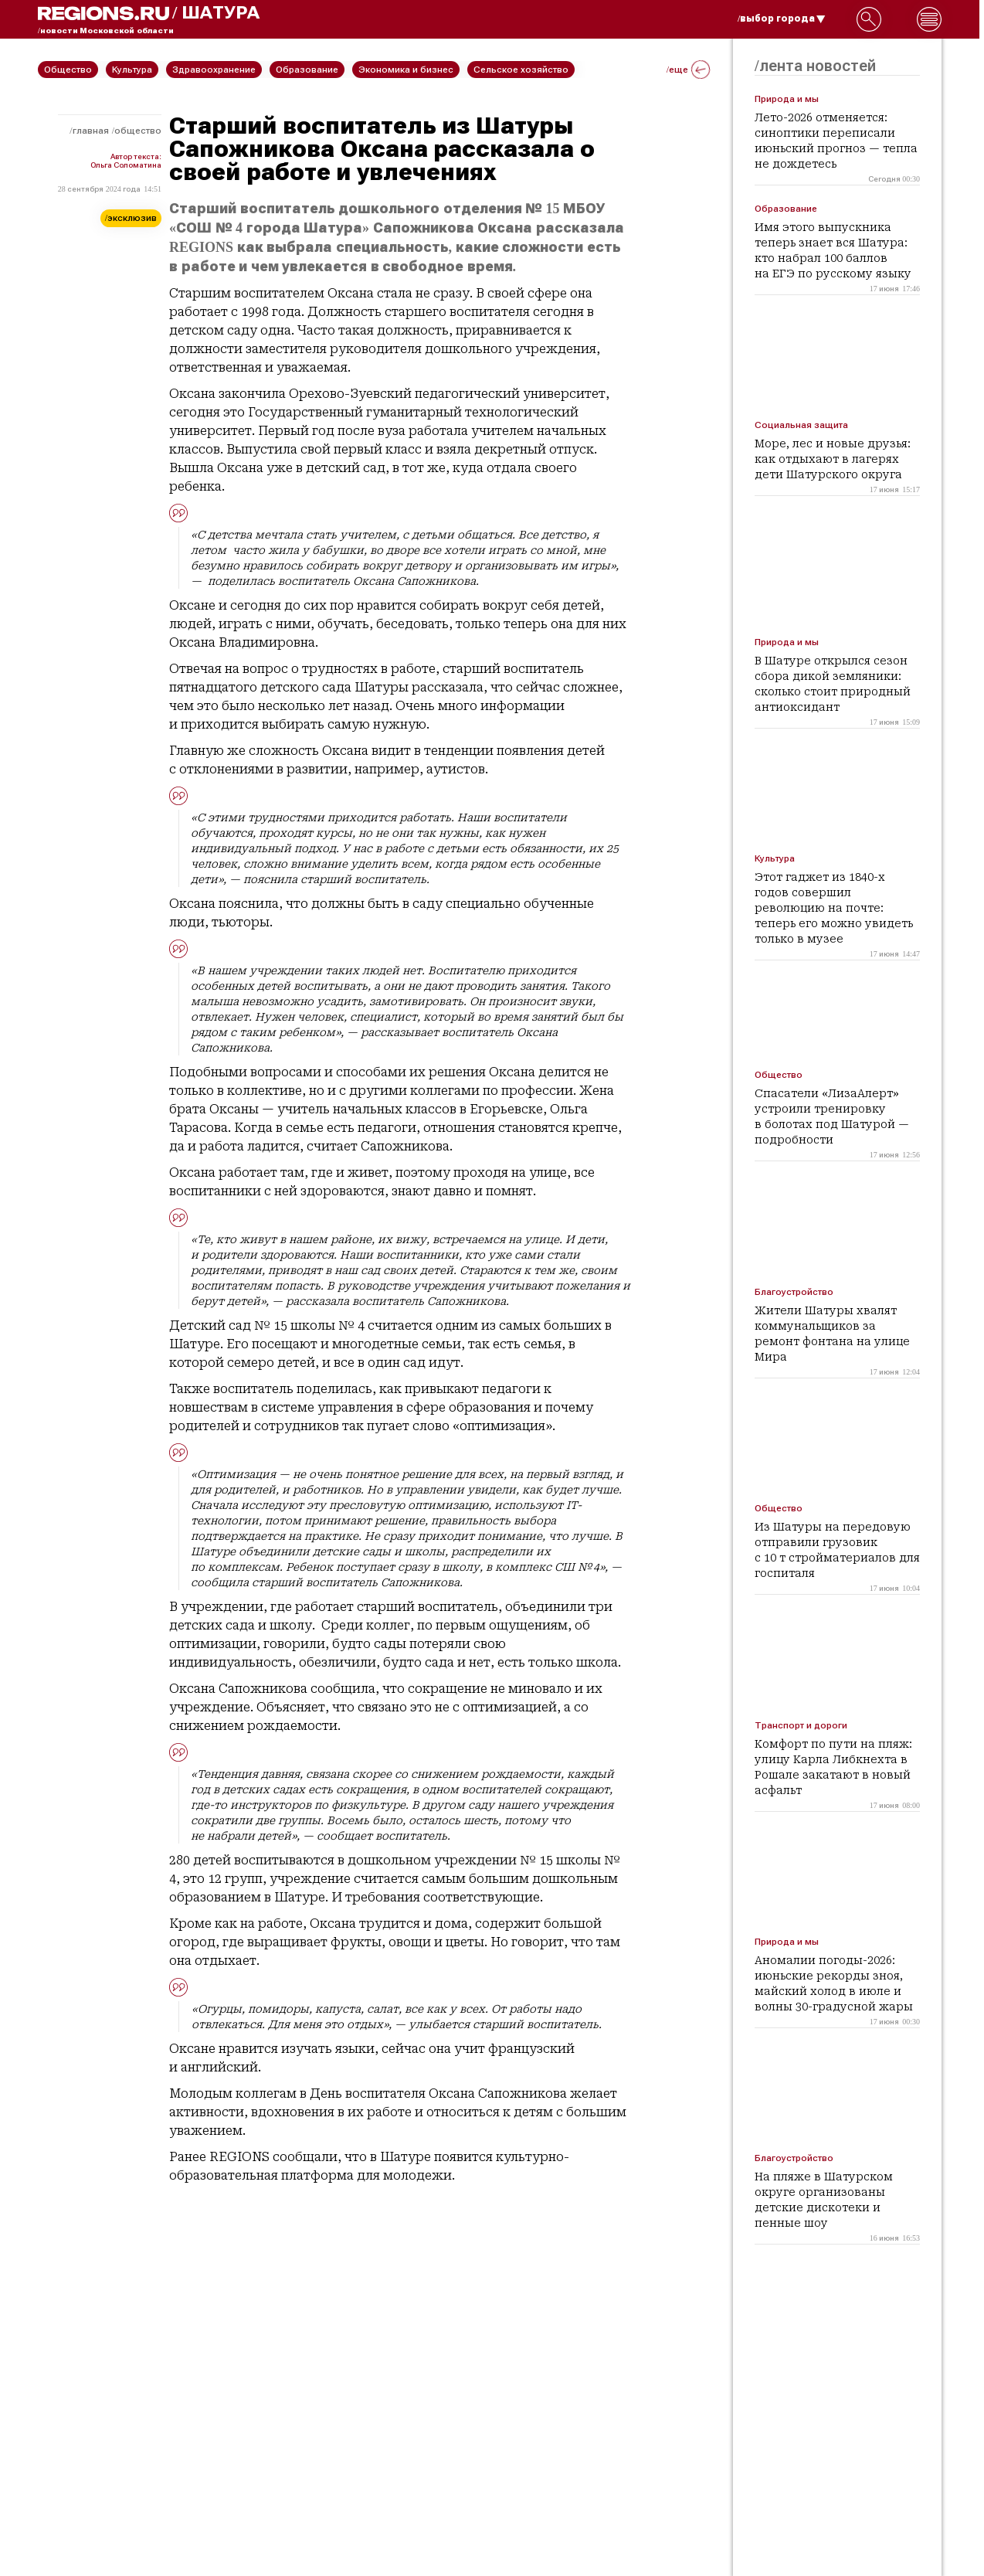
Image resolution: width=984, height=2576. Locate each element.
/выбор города (782, 18)
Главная (91, 130)
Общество (137, 130)
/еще (688, 69)
